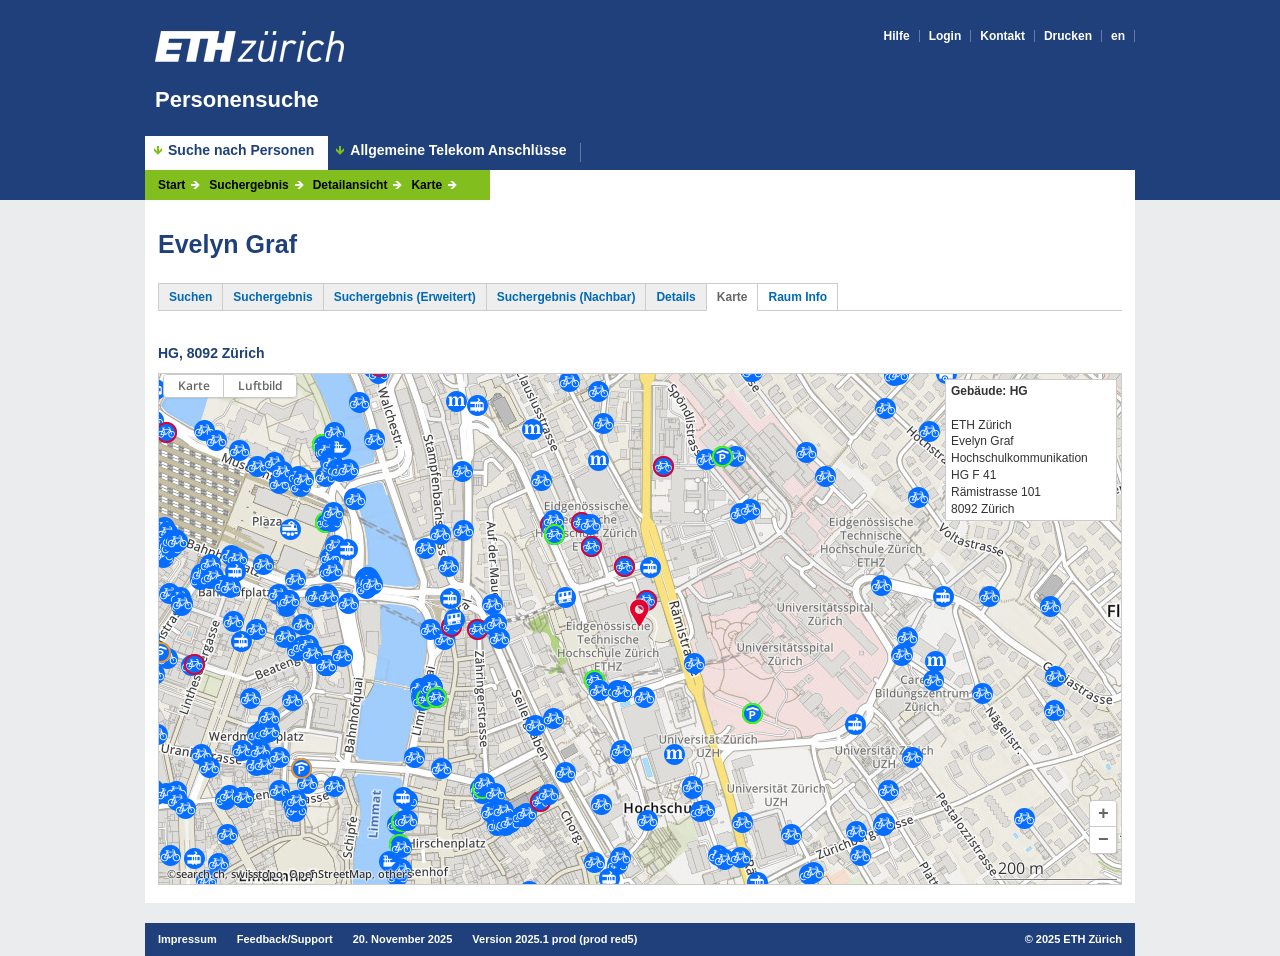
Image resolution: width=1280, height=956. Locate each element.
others (395, 874)
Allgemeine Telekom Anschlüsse (458, 150)
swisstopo (257, 874)
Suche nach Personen (241, 150)
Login (945, 36)
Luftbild (260, 385)
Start (171, 185)
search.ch (200, 874)
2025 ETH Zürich (1079, 939)
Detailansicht (350, 185)
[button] (1103, 814)
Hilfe (897, 36)
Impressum (187, 939)
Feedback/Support (285, 939)
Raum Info (797, 297)
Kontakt (1002, 36)
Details (675, 297)
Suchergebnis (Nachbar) (566, 297)
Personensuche (237, 99)
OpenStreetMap (330, 874)
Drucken (1068, 36)
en (1118, 36)
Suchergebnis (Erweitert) (405, 297)
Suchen (190, 297)
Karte (426, 185)
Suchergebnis (248, 185)
